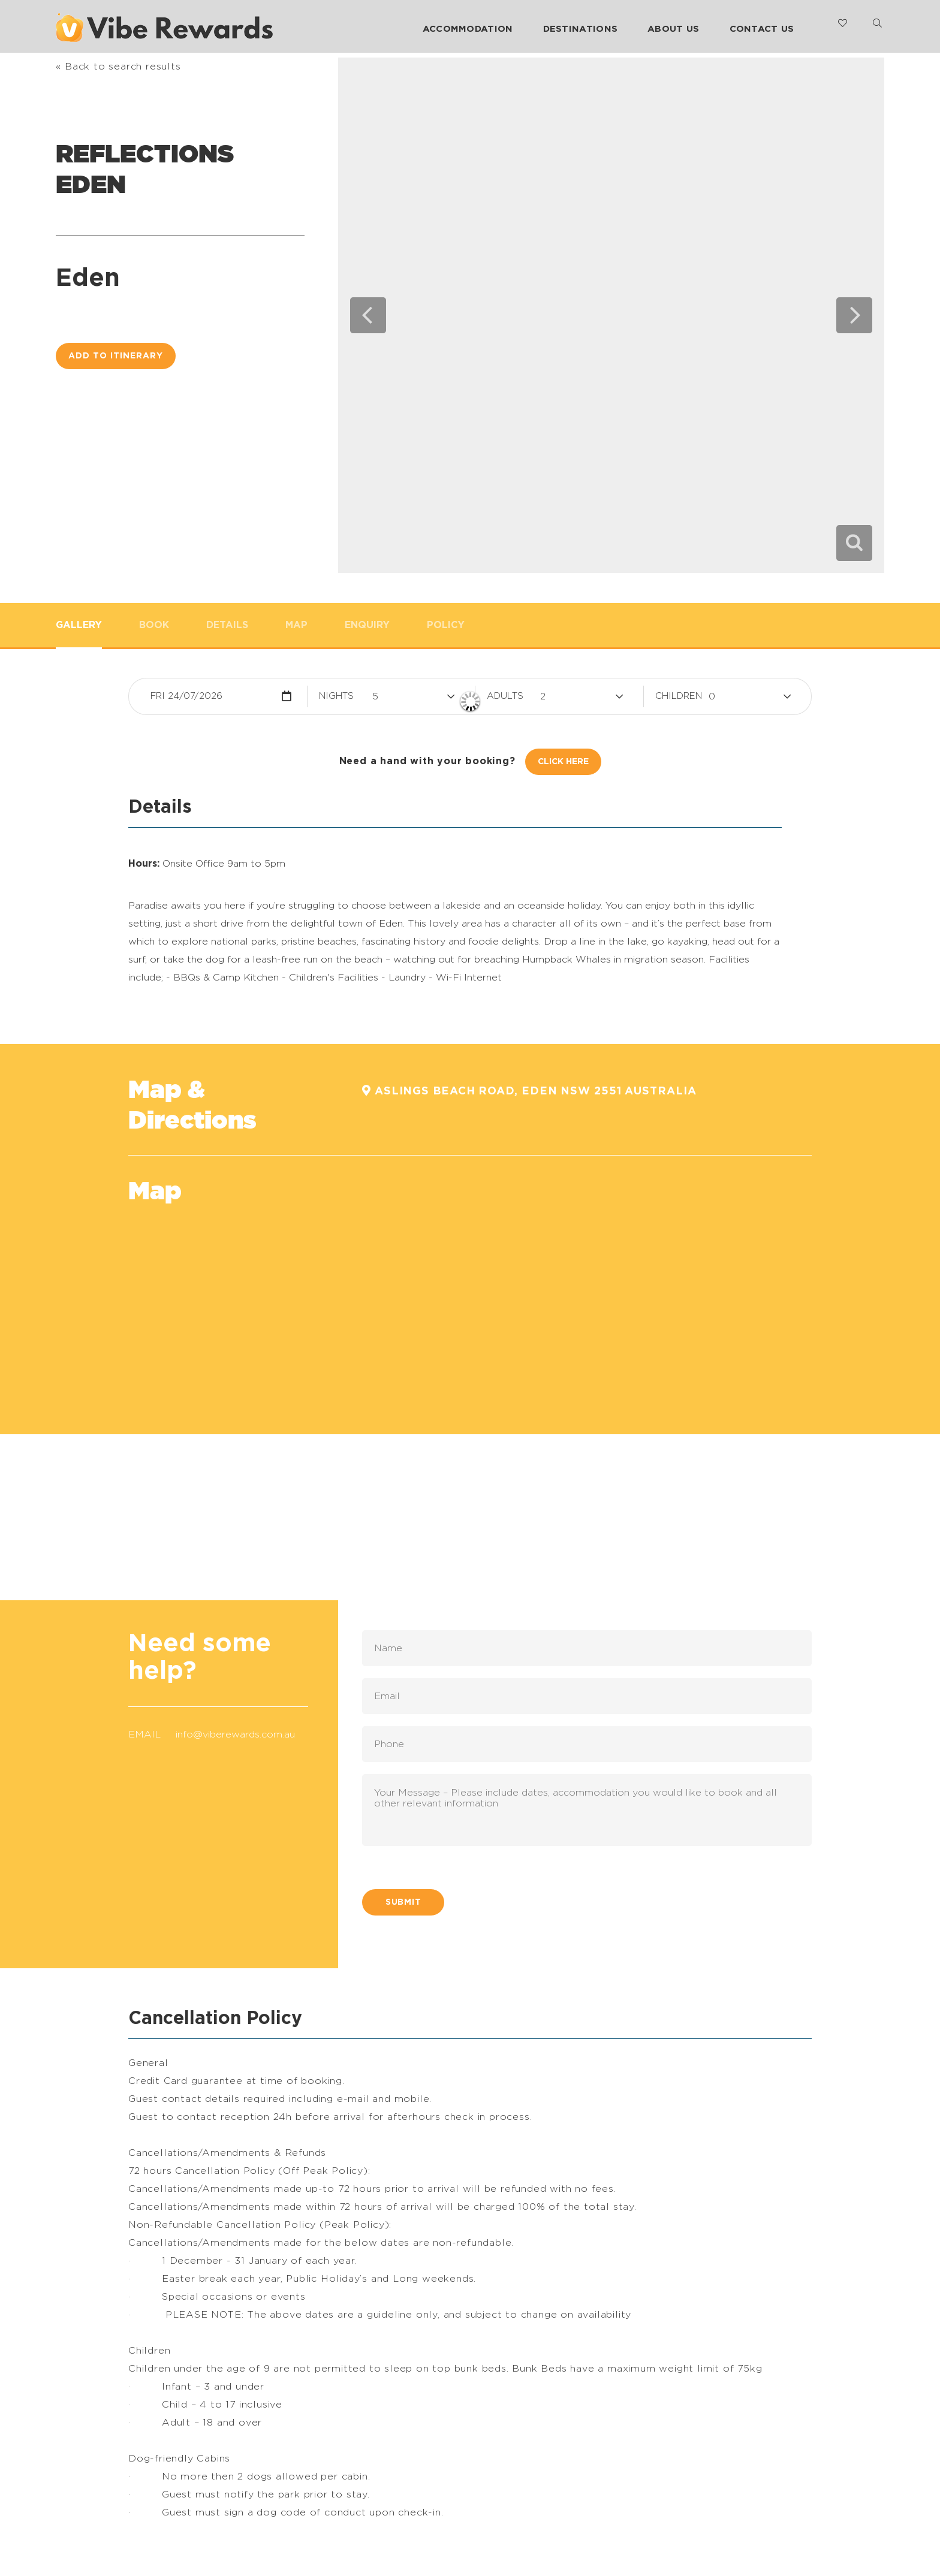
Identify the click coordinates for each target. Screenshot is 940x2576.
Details (227, 625)
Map (296, 625)
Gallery (79, 625)
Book (154, 625)
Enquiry (367, 625)
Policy (446, 625)
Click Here (563, 762)
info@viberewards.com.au (235, 1734)
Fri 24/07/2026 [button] (186, 696)
